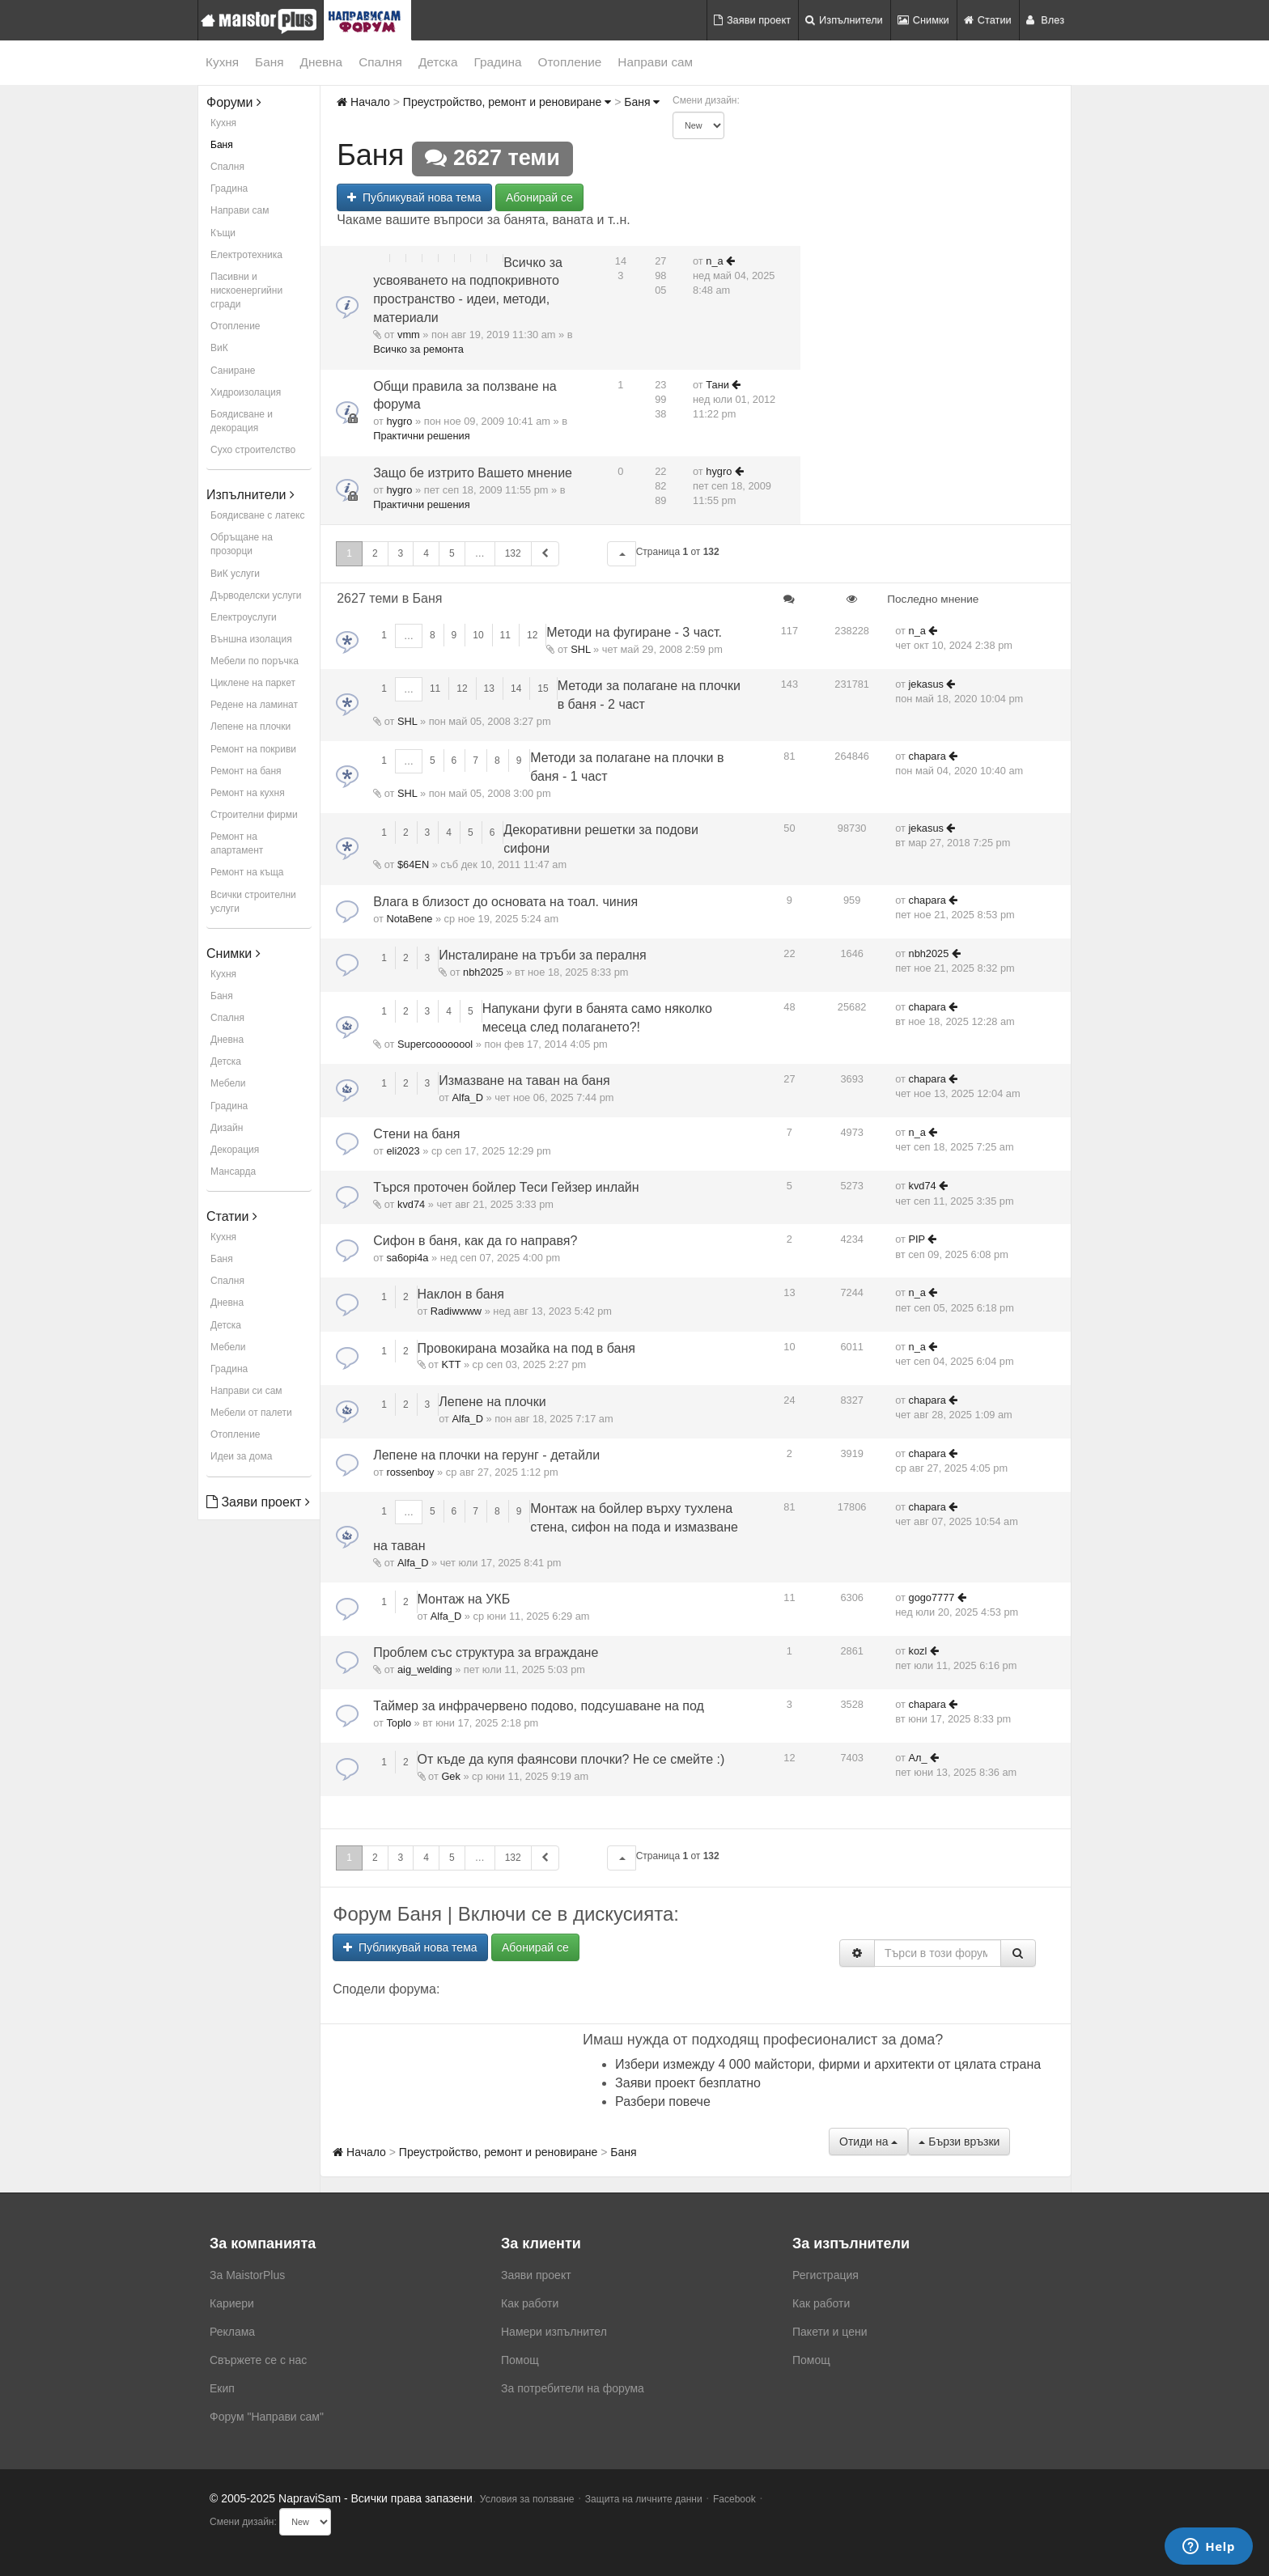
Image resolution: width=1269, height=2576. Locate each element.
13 (489, 688)
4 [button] (426, 553)
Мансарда (233, 1171)
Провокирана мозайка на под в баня (526, 1348)
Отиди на (868, 2141)
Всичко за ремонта (418, 349)
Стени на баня (416, 1134)
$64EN (413, 864)
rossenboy (410, 1472)
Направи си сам (246, 1390)
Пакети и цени (829, 2331)
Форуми (233, 102)
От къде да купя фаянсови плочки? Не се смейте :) (571, 1759)
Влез (1045, 20)
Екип (222, 2388)
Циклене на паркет (252, 682)
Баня (269, 62)
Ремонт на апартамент (236, 843)
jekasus (926, 684)
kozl (918, 1651)
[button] (621, 553)
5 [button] (452, 553)
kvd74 (411, 1204)
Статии (988, 20)
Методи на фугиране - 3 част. (634, 632)
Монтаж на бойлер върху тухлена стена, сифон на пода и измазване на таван (555, 1527)
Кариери (232, 2303)
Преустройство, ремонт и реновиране (507, 101)
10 (478, 635)
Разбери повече (663, 2101)
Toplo (398, 1723)
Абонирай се (539, 197)
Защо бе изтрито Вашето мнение (472, 473)
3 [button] (401, 553)
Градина (497, 62)
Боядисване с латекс (257, 515)
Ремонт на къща (246, 872)
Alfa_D (467, 1097)
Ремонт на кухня (247, 793)
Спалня (380, 62)
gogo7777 (932, 1597)
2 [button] (375, 553)
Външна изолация (251, 639)
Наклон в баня (461, 1294)
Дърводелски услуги (255, 595)
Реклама (232, 2331)
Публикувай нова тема (414, 197)
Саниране (232, 370)
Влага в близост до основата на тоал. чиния (505, 902)
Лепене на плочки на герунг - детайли (486, 1455)
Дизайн (226, 1127)
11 (505, 635)
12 (532, 635)
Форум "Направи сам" (267, 2416)
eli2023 (402, 1151)
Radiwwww (456, 1311)
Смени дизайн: (706, 100)
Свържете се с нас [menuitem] (258, 2360)
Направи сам (655, 62)
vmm (408, 334)
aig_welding (424, 1669)
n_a (714, 261)
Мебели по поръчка (254, 661)
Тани (717, 385)
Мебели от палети (251, 1412)
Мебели (227, 1083)
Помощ (520, 2360)
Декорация (234, 1149)
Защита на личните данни (643, 2499)
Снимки (923, 20)
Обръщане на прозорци (241, 544)
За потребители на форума (572, 2388)
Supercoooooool (435, 1044)
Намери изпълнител (554, 2331)
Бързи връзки (959, 2141)
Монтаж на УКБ (464, 1599)
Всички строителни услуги (253, 901)
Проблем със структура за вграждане (485, 1652)
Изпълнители (844, 20)
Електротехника (246, 255)
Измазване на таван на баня (524, 1080)
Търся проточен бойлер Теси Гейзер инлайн (506, 1187)
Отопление (570, 62)
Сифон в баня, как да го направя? (475, 1241)
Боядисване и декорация (241, 421)
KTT (450, 1364)
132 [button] (513, 553)
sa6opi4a (407, 1258)
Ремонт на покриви (253, 749)
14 (516, 688)
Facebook (734, 2499)
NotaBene (409, 919)
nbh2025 (483, 972)
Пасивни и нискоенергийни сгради (246, 290)
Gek (450, 1776)
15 (542, 688)
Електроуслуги (243, 617)
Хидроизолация (245, 392)
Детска (438, 62)
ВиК (219, 348)
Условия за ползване (527, 2499)
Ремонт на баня (246, 771)
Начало (363, 101)
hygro (399, 421)
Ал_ (918, 1758)
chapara (927, 756)
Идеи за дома (241, 1456)
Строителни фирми (254, 814)
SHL (580, 649)
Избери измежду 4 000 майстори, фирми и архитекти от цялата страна (828, 2064)
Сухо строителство (252, 449)
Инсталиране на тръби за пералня (542, 955)
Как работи (529, 2303)
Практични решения (421, 436)
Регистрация (825, 2275)
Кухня (222, 62)
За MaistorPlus (247, 2275)
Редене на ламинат (254, 704)
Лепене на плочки (250, 726)
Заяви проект (752, 20)
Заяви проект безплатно (688, 2083)
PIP (917, 1239)
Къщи (223, 233)
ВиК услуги (235, 573)
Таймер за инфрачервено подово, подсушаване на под (538, 1706)
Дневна (321, 62)
